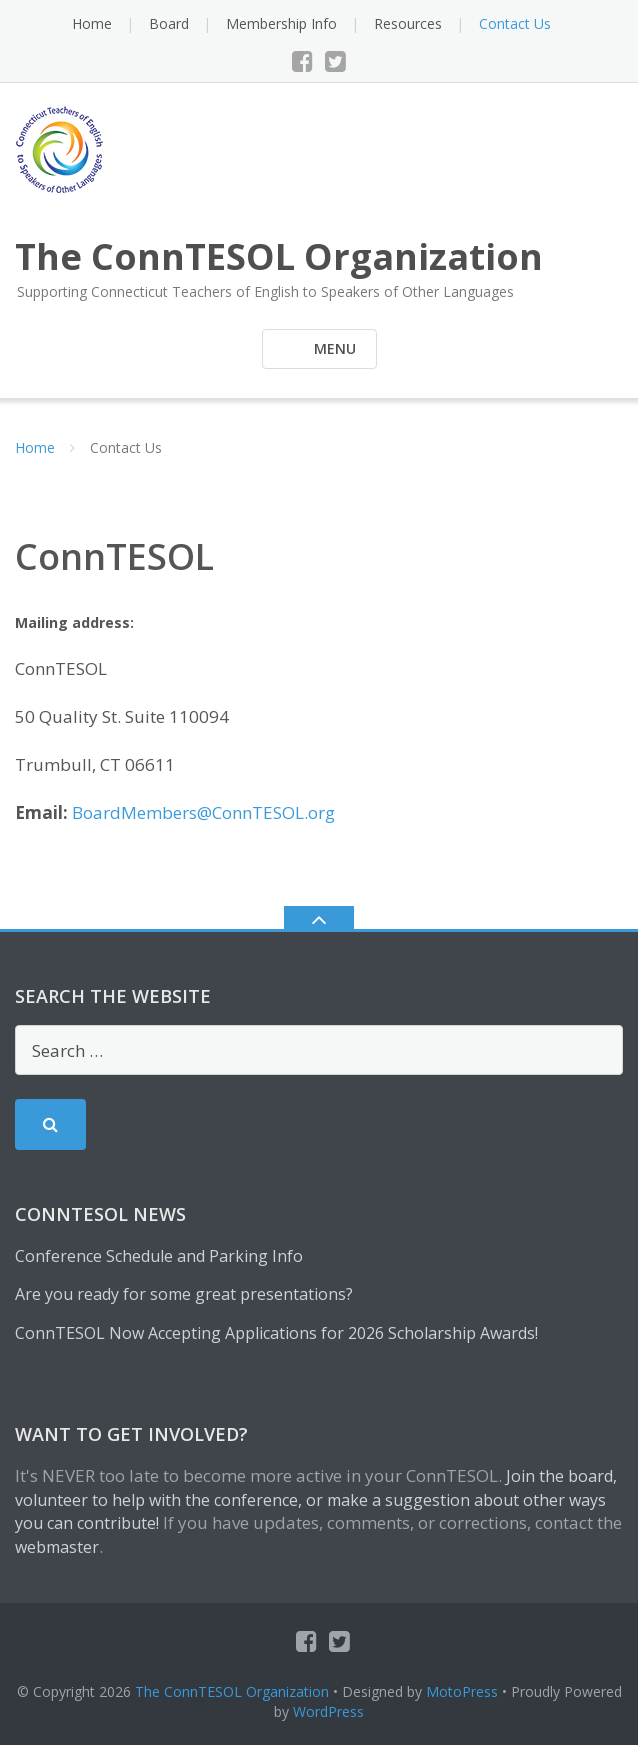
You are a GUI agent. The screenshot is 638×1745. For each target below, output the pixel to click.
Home (92, 23)
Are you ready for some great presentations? (184, 1294)
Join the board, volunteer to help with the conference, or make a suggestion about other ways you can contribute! (316, 1500)
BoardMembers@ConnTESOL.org (203, 812)
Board (169, 23)
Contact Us (515, 23)
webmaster (57, 1547)
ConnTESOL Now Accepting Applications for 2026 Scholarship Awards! (276, 1333)
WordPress (328, 1711)
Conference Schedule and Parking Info (159, 1256)
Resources (408, 23)
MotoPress (462, 1691)
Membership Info (281, 23)
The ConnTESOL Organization (232, 1691)
